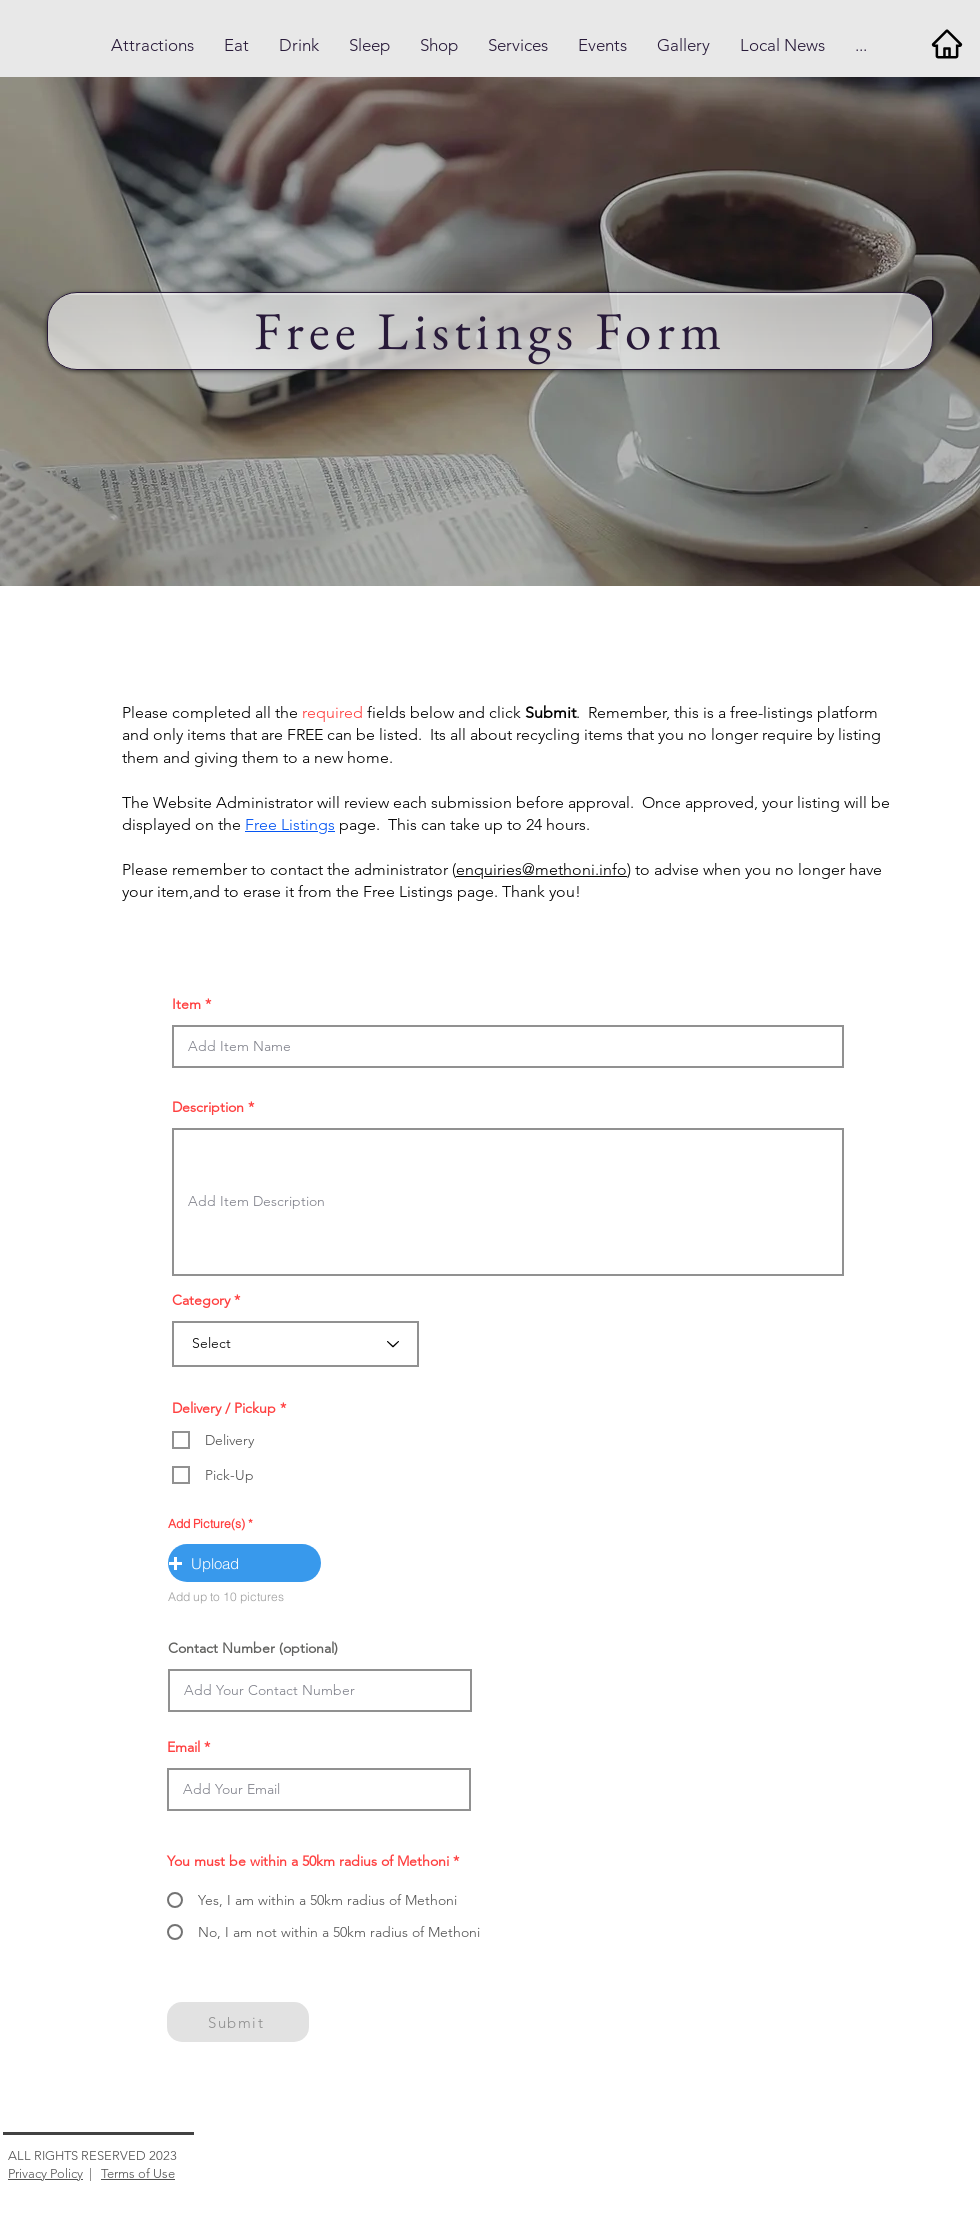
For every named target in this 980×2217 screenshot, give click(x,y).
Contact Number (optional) (253, 1648)
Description (208, 1107)
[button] (152, 45)
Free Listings (290, 824)
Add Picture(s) (206, 1524)
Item (186, 1004)
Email (183, 1747)
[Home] (946, 44)
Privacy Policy (45, 2173)
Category (201, 1300)
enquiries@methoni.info (541, 869)
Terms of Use (138, 2173)
